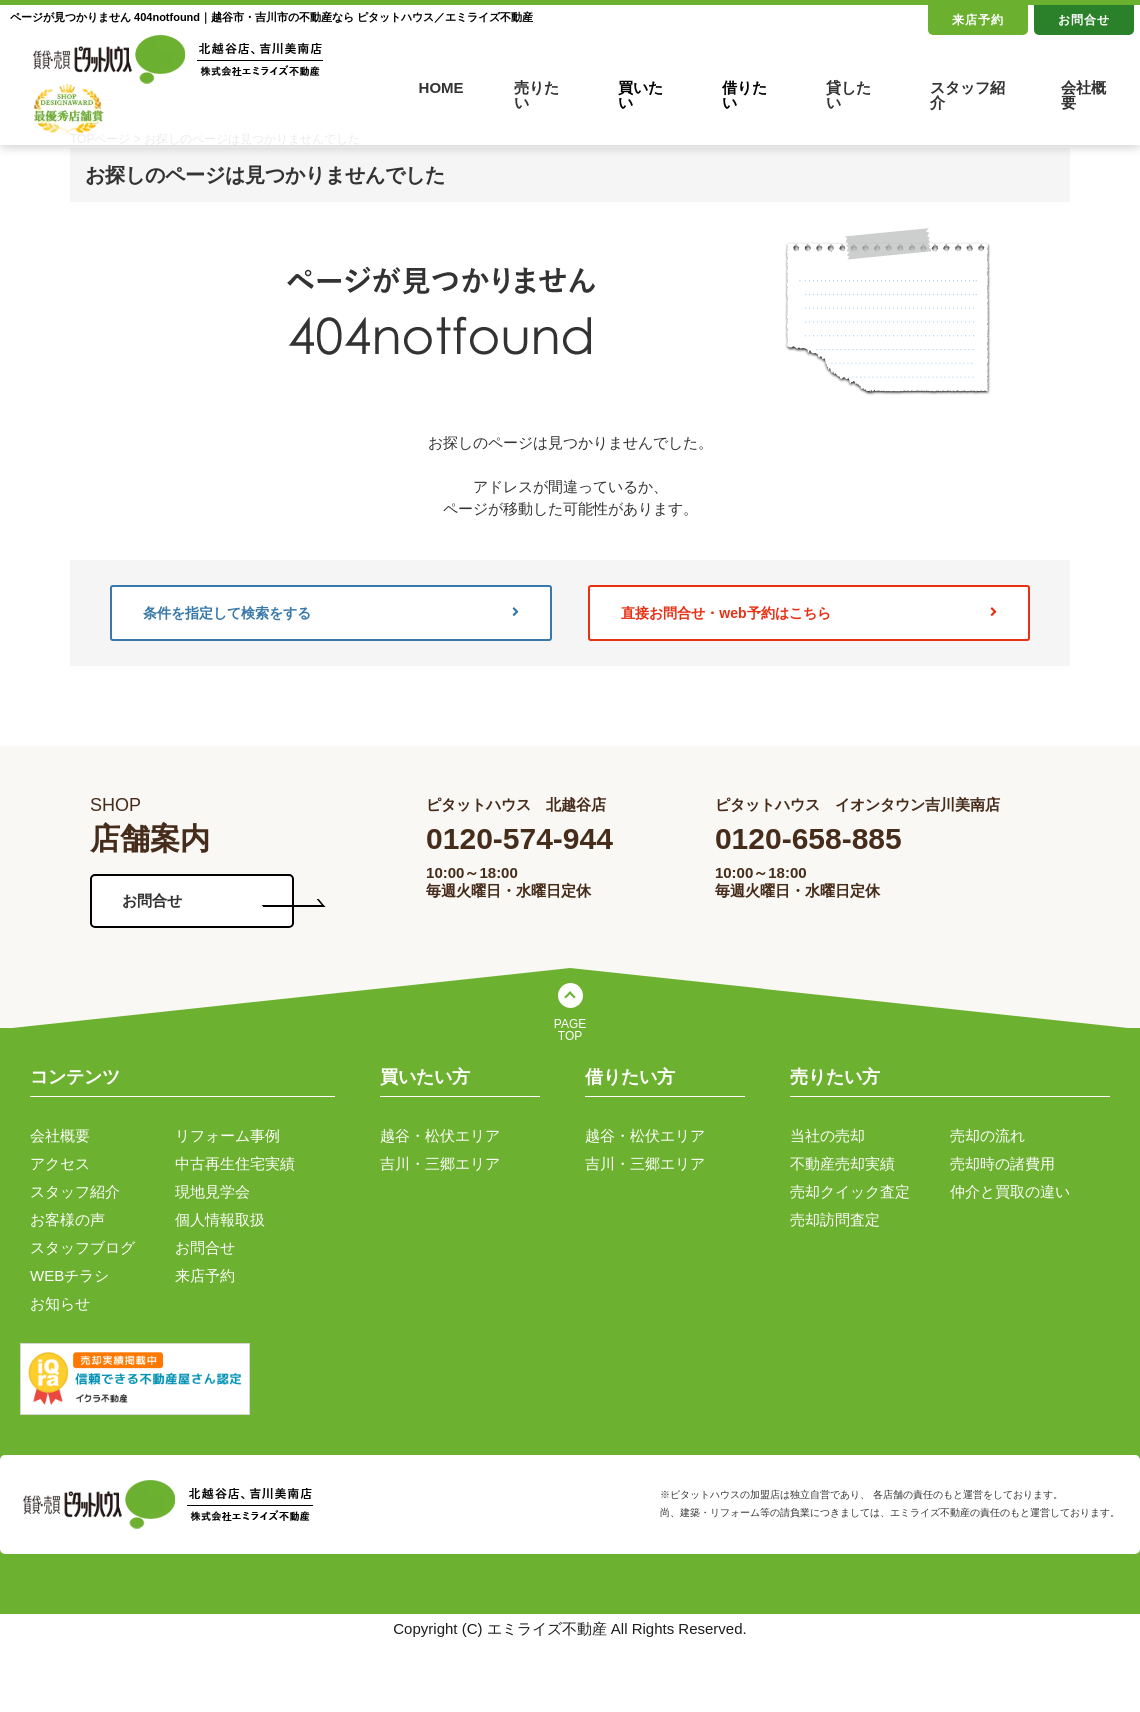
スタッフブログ (82, 1247)
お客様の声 (67, 1219)
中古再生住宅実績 (235, 1163)
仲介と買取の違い (1010, 1191)
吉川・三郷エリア (440, 1163)
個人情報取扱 (220, 1219)
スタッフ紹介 (967, 95)
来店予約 (978, 20)
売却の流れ (987, 1135)
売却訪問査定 (835, 1219)
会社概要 (1083, 95)
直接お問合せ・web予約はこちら (809, 613)
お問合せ (1084, 20)
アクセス (60, 1163)
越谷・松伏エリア (440, 1135)
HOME (441, 87)
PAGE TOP (570, 1030)
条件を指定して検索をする (331, 613)
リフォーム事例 (227, 1135)
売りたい (536, 95)
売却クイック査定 (850, 1191)
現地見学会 (212, 1191)
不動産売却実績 (842, 1163)
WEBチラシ (69, 1275)
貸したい (848, 95)
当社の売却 (827, 1135)
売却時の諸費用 (1002, 1163)
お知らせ (60, 1303)
